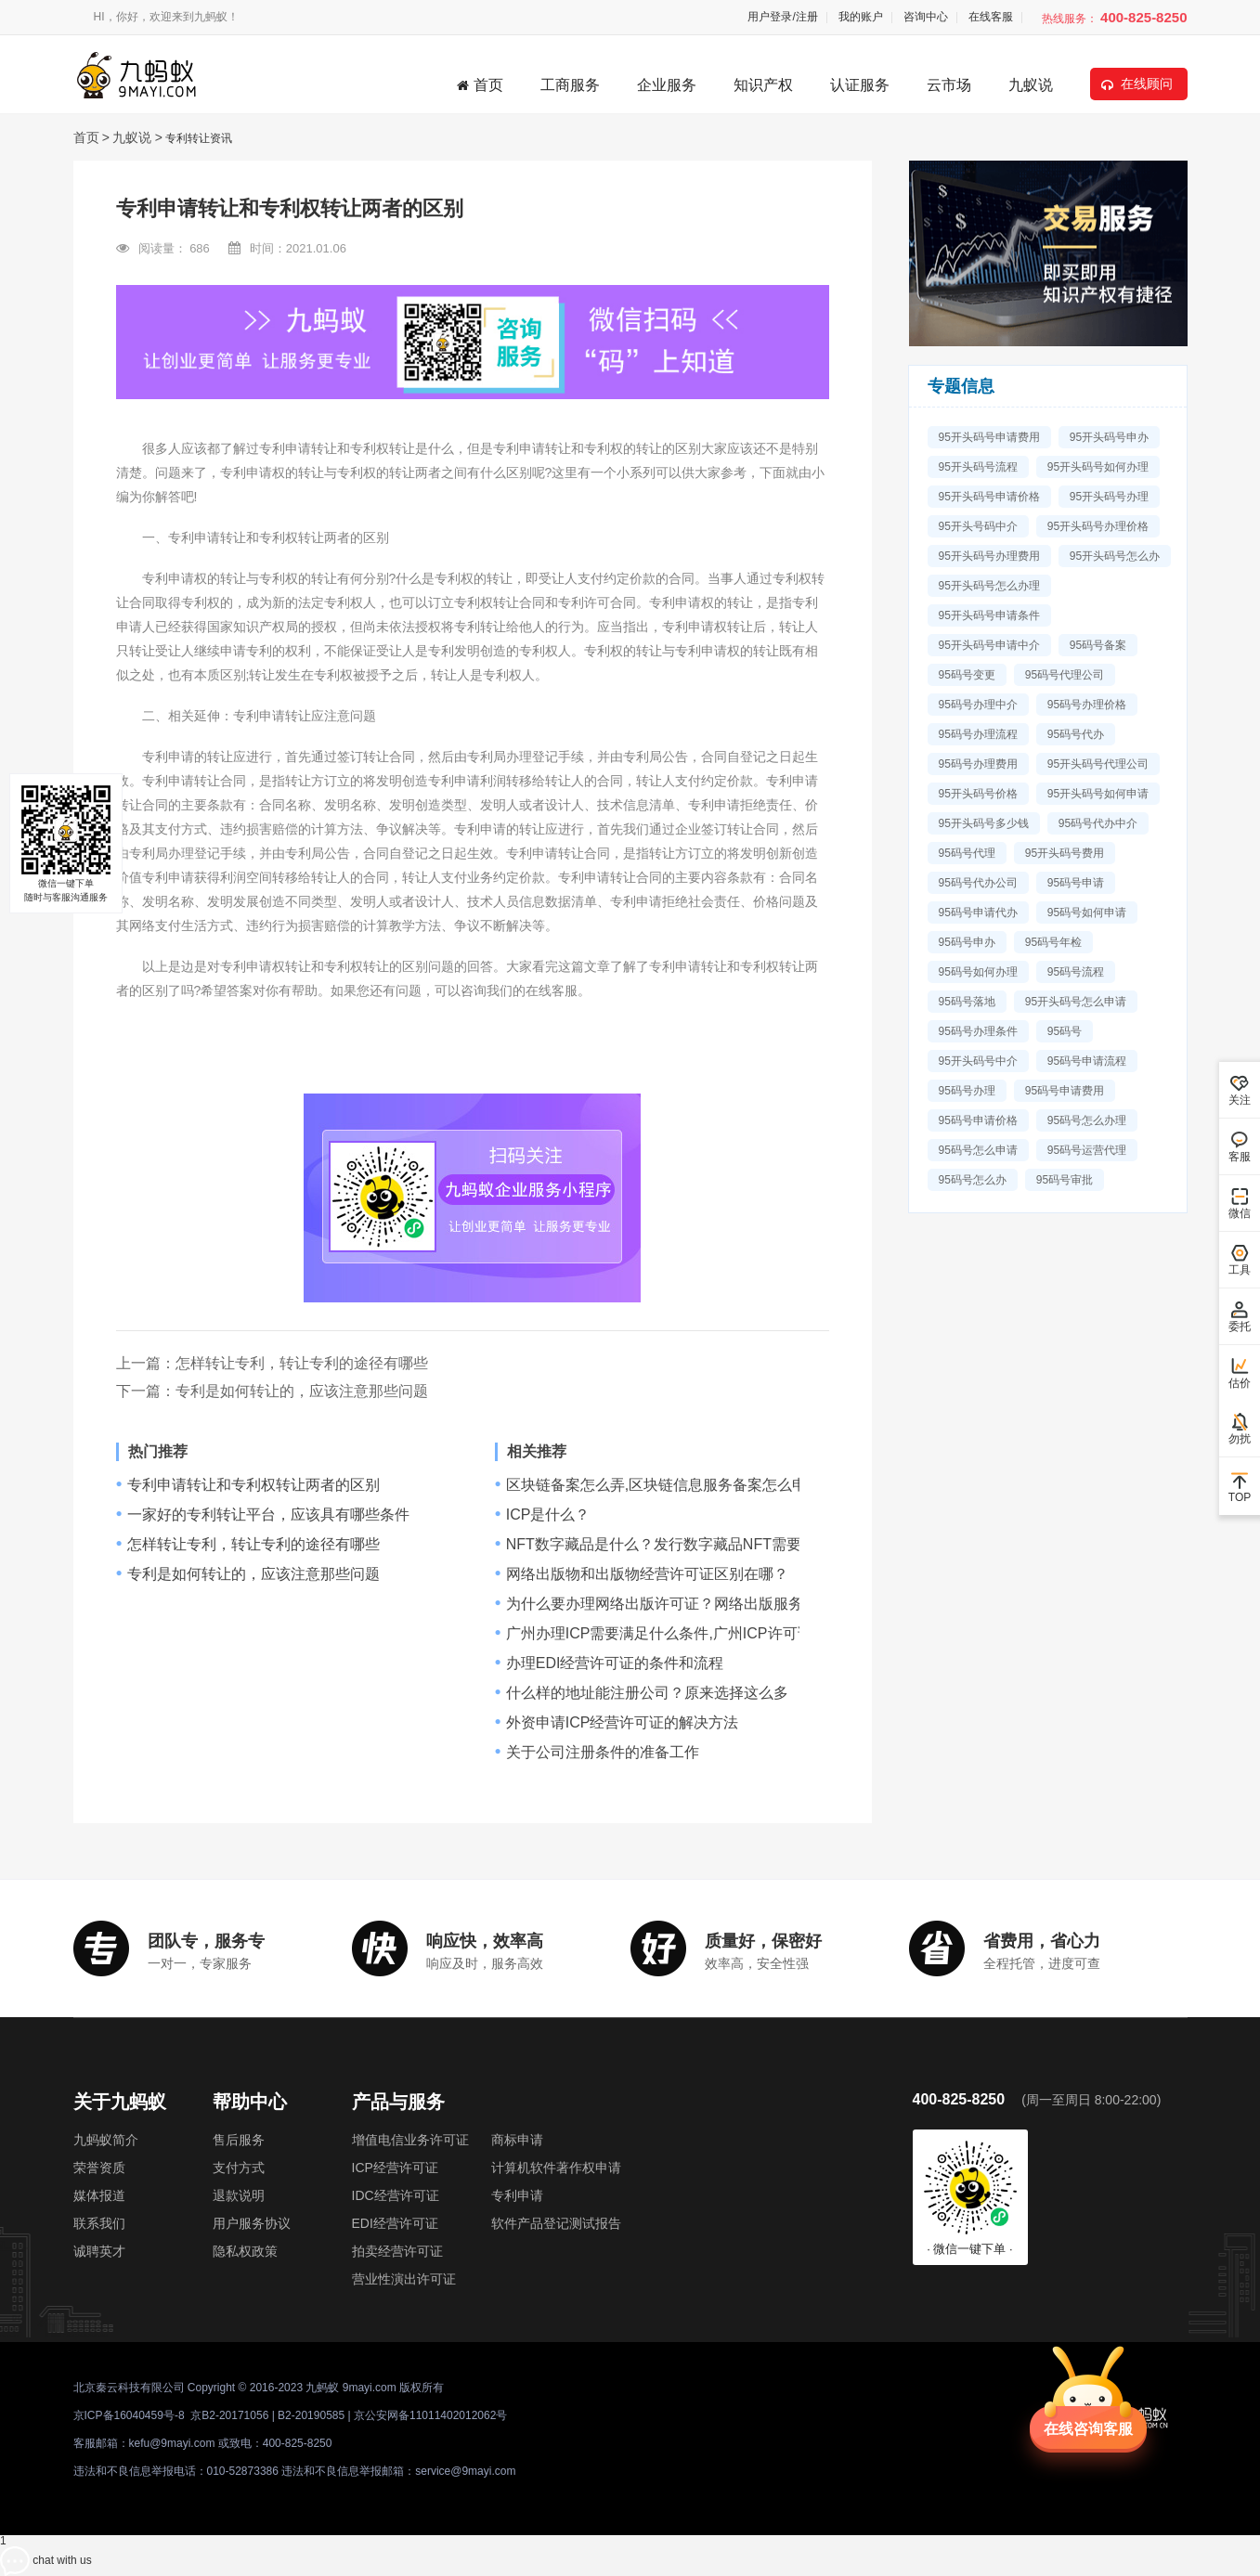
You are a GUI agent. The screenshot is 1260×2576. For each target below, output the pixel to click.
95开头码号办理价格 (1098, 526)
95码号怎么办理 (1086, 1120)
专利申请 (517, 2195)
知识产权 (763, 85)
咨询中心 (925, 16)
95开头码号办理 (1109, 496)
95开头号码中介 (978, 526)
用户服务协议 (252, 2223)
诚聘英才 (99, 2251)
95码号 (1064, 1031)
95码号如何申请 (1086, 912)
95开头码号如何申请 (1098, 793)
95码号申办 (967, 942)
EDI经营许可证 (395, 2223)
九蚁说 (1030, 85)
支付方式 (239, 2167)
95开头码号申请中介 (989, 645)
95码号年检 (1053, 942)
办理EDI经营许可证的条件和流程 (615, 1663)
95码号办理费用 (978, 763)
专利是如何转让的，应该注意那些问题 (301, 1391)
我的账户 (860, 16)
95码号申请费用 (1064, 1090)
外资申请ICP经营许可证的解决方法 (622, 1722)
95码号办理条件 (978, 1031)
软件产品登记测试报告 (556, 2223)
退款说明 (239, 2195)
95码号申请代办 (978, 912)
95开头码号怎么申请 (1075, 1001)
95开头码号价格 (978, 793)
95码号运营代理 (1086, 1150)
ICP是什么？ (548, 1515)
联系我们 (99, 2223)
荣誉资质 (99, 2167)
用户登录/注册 (782, 16)
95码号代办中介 (1098, 823)
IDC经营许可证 (395, 2195)
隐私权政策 (245, 2251)
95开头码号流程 (978, 466)
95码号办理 (967, 1090)
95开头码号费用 (1064, 853)
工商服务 (570, 85)
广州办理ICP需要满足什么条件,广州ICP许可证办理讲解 (689, 1633)
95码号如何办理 (978, 971)
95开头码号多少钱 (984, 823)
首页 (480, 85)
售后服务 (239, 2139)
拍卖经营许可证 (397, 2251)
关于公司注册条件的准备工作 (602, 1752)
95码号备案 (1098, 645)
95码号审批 (1064, 1179)
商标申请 (517, 2139)
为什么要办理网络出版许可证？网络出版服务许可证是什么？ (706, 1604)
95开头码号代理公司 (1098, 763)
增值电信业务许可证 (410, 2139)
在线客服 (990, 16)
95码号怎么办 (973, 1179)
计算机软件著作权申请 (556, 2167)
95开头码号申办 (1109, 437)
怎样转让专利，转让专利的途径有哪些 (301, 1363)
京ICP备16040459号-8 (129, 2415)
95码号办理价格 (1086, 704)
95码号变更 (967, 674)
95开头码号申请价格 (989, 496)
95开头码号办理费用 (989, 556)
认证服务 (860, 85)
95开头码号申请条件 (989, 615)
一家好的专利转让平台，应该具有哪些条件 (268, 1515)
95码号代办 (1075, 734)
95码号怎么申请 (978, 1150)
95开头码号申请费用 (989, 437)
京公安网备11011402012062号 (430, 2415)
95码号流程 (1075, 971)
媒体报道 (99, 2195)
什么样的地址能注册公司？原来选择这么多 (647, 1693)
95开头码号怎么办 (1115, 556)
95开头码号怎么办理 (989, 585)
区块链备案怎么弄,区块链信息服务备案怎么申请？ (671, 1485)
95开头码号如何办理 (1098, 466)
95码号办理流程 (978, 734)
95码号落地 (967, 1001)
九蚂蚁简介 (105, 2139)
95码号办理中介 (978, 704)
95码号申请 (1075, 882)
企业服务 (666, 85)
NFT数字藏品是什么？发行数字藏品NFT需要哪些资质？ (691, 1544)
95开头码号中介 (978, 1061)
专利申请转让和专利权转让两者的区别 (253, 1485)
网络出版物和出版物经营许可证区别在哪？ (647, 1574)
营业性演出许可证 (404, 2278)
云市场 (949, 85)
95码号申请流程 (1086, 1061)
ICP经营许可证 (395, 2167)
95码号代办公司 (978, 882)
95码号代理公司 (1064, 674)
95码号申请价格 (978, 1120)
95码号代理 (967, 853)
